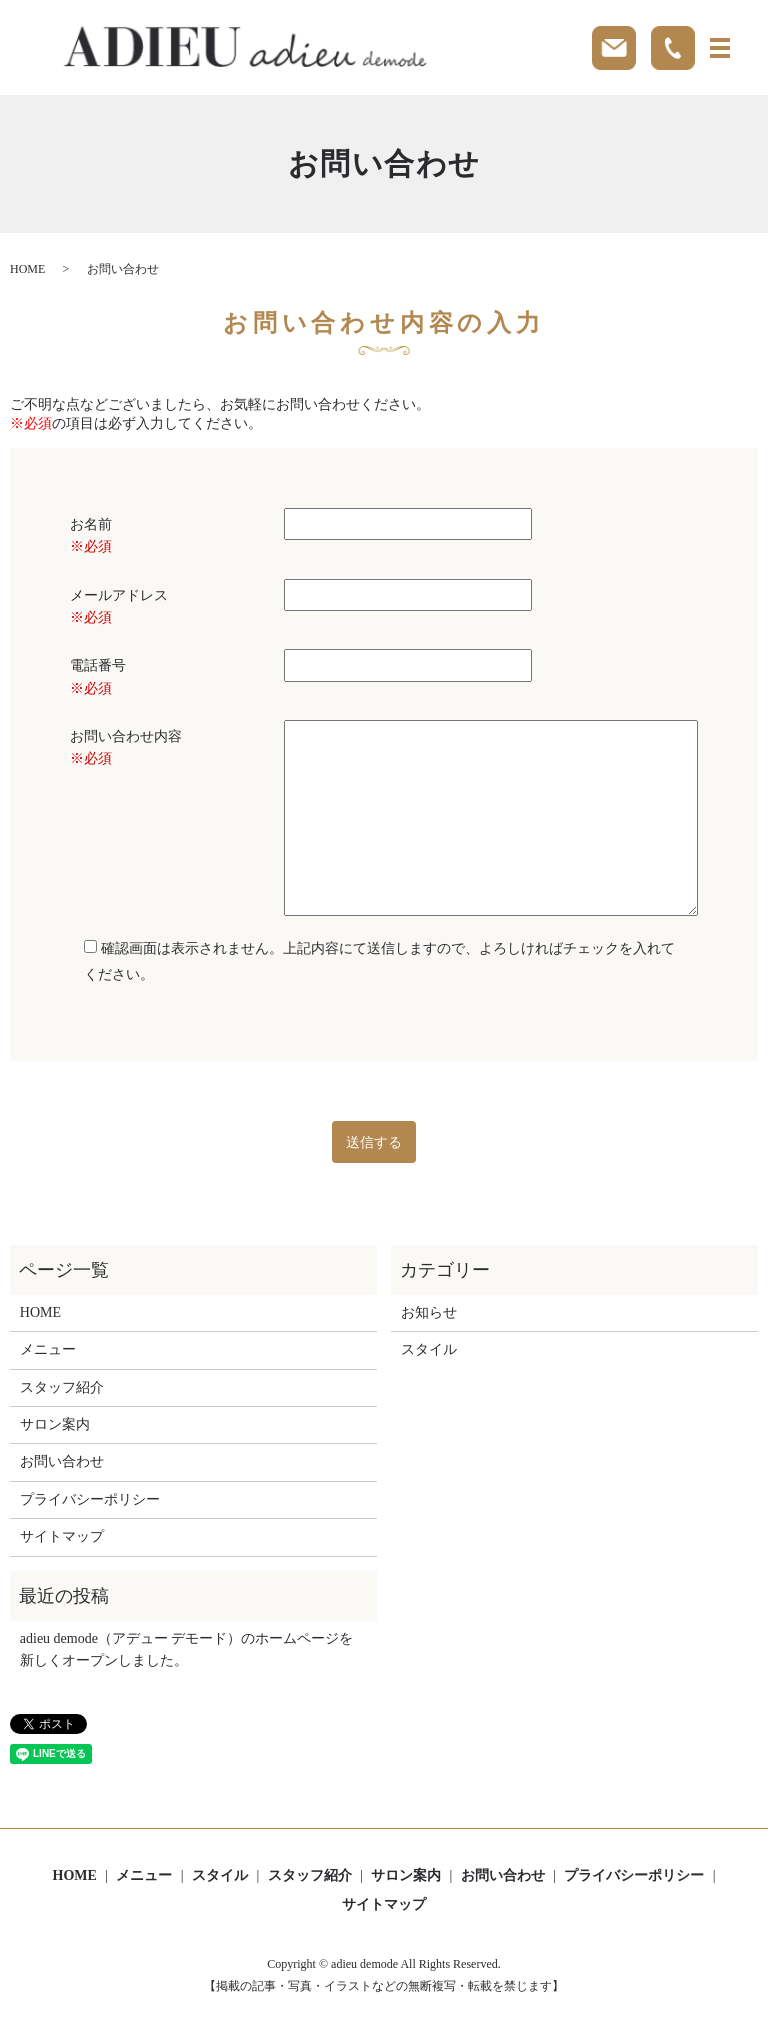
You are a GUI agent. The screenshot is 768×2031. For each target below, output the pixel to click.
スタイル (429, 1349)
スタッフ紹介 (62, 1387)
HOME (27, 269)
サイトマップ (62, 1536)
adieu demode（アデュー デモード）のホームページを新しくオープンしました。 (187, 1649)
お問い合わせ (62, 1461)
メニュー (48, 1349)
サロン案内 (55, 1424)
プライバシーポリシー (90, 1499)
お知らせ (429, 1312)
